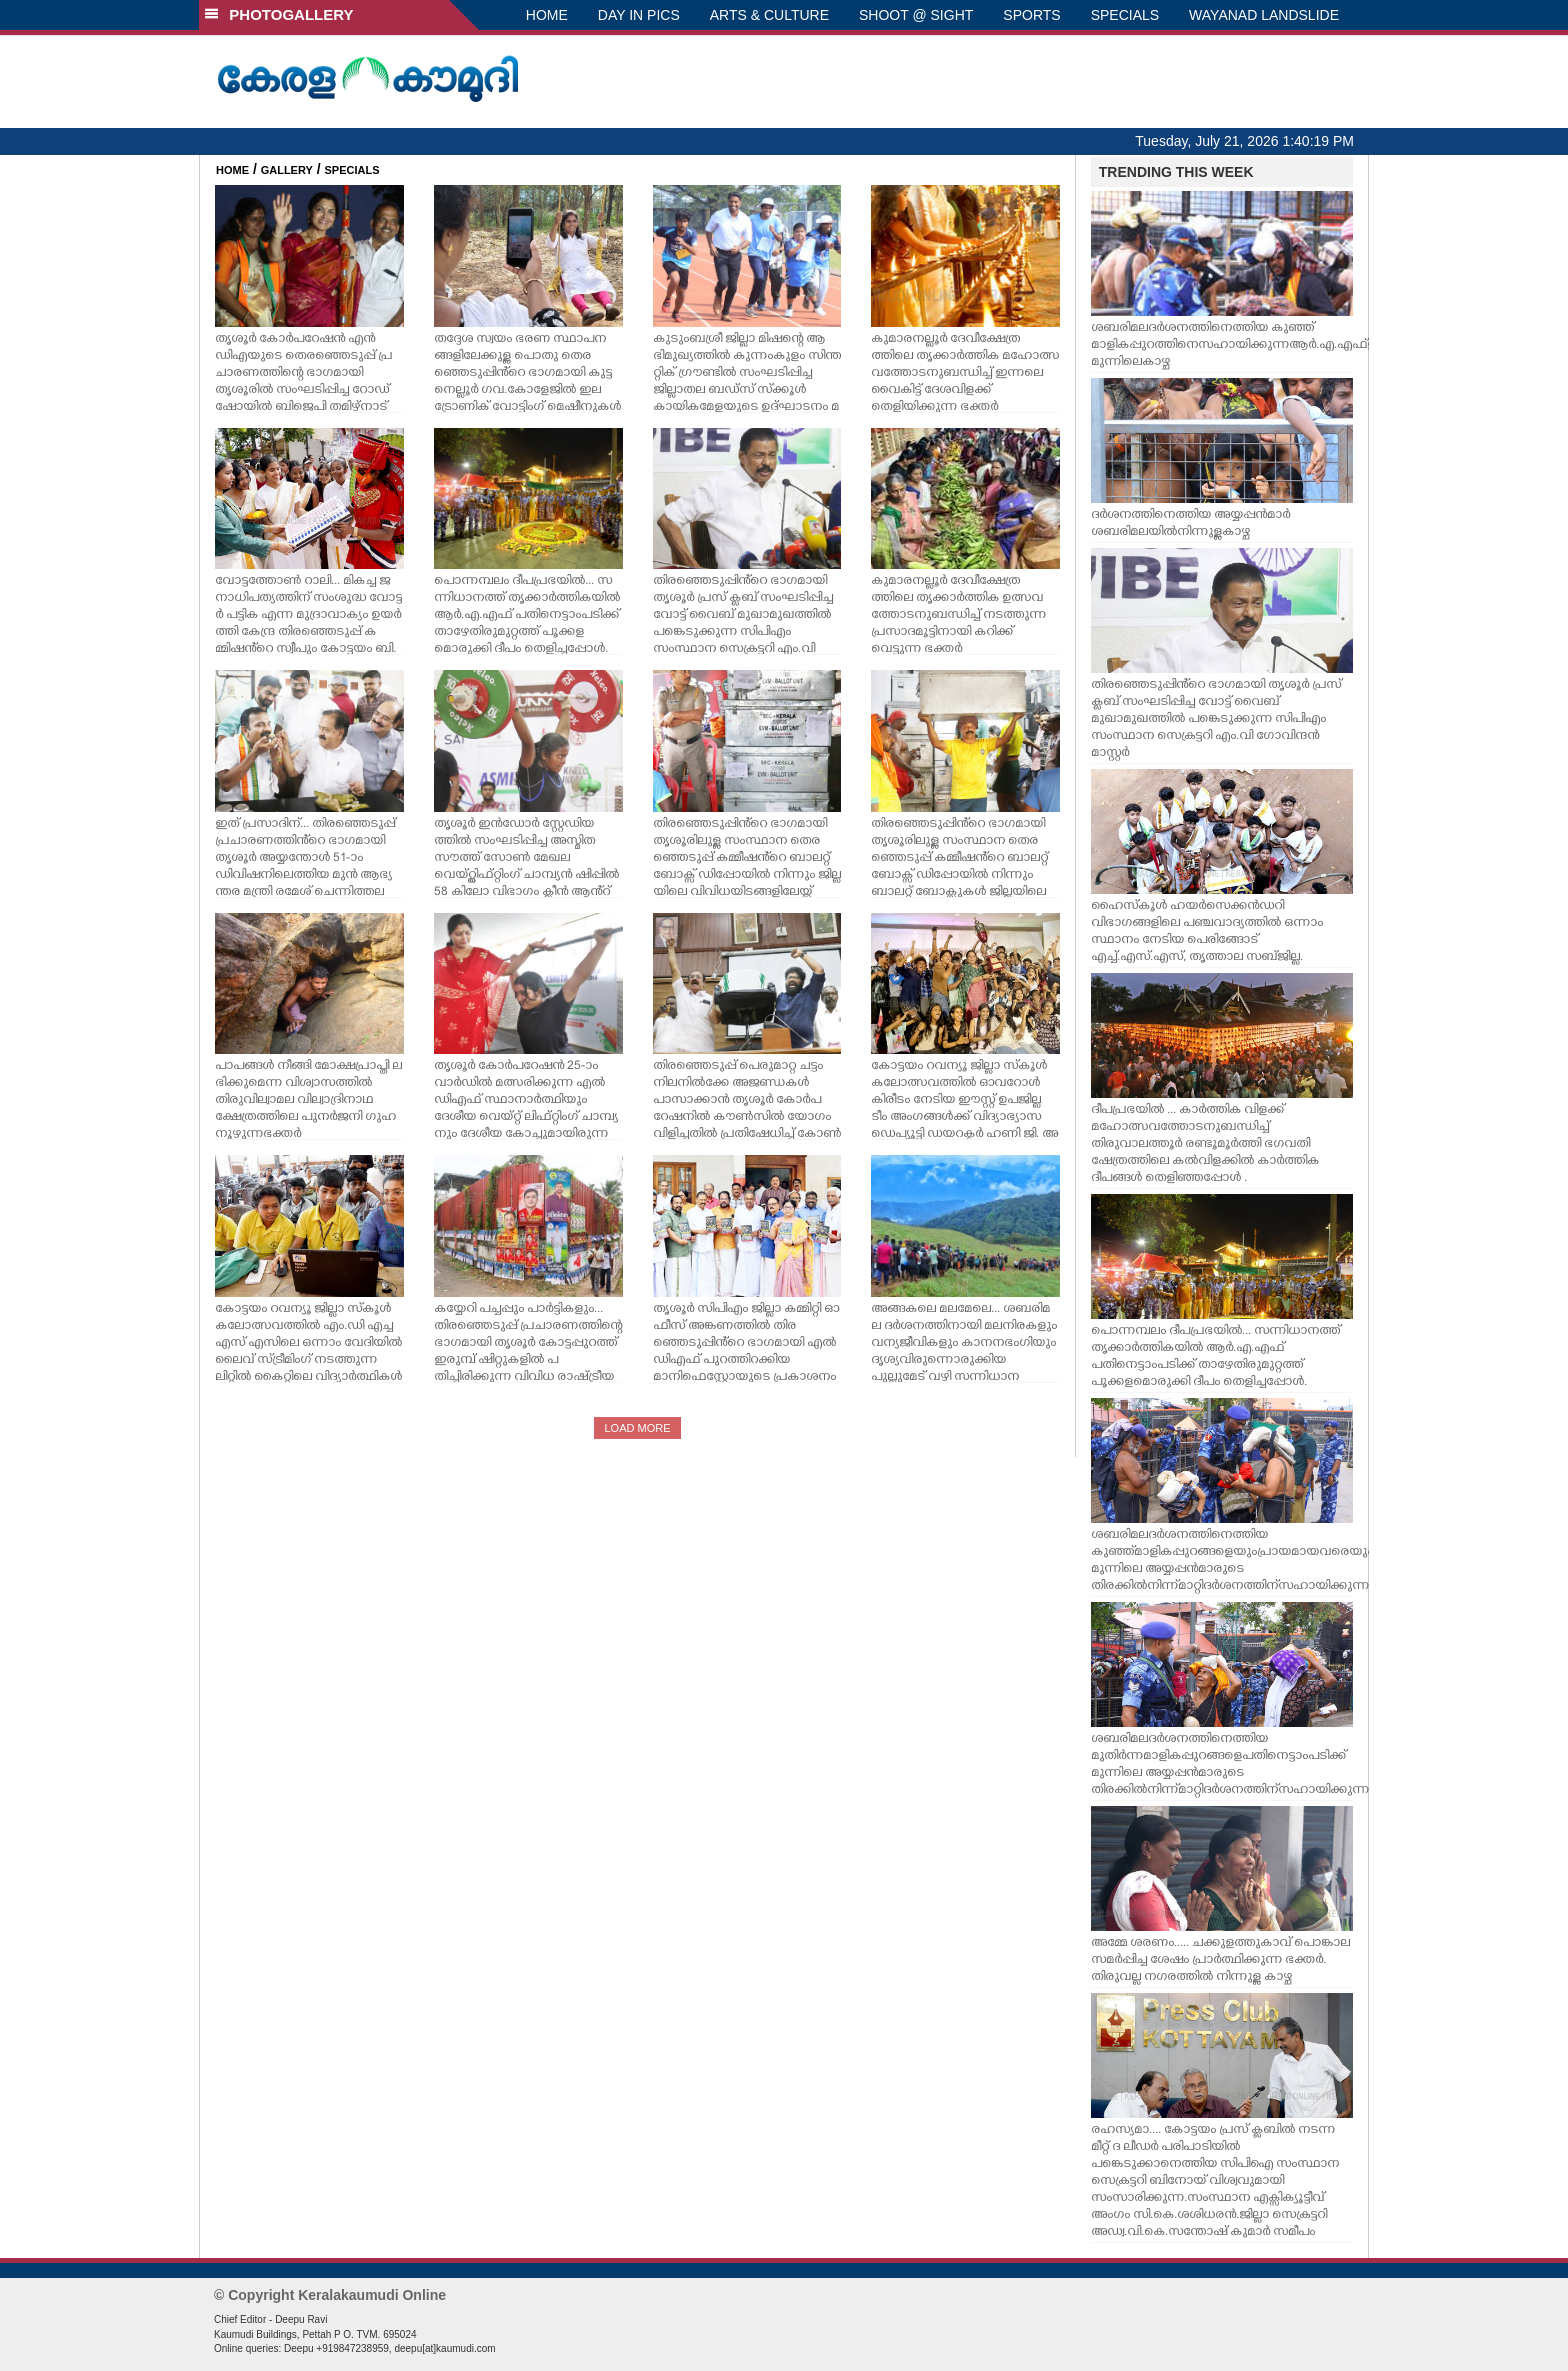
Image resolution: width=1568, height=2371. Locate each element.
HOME (547, 15)
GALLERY (287, 170)
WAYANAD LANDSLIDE (1264, 15)
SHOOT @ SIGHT (916, 15)
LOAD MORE (637, 1428)
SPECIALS (1125, 15)
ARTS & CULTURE (769, 15)
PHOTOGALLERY (279, 14)
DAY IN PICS (639, 15)
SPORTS (1031, 15)
